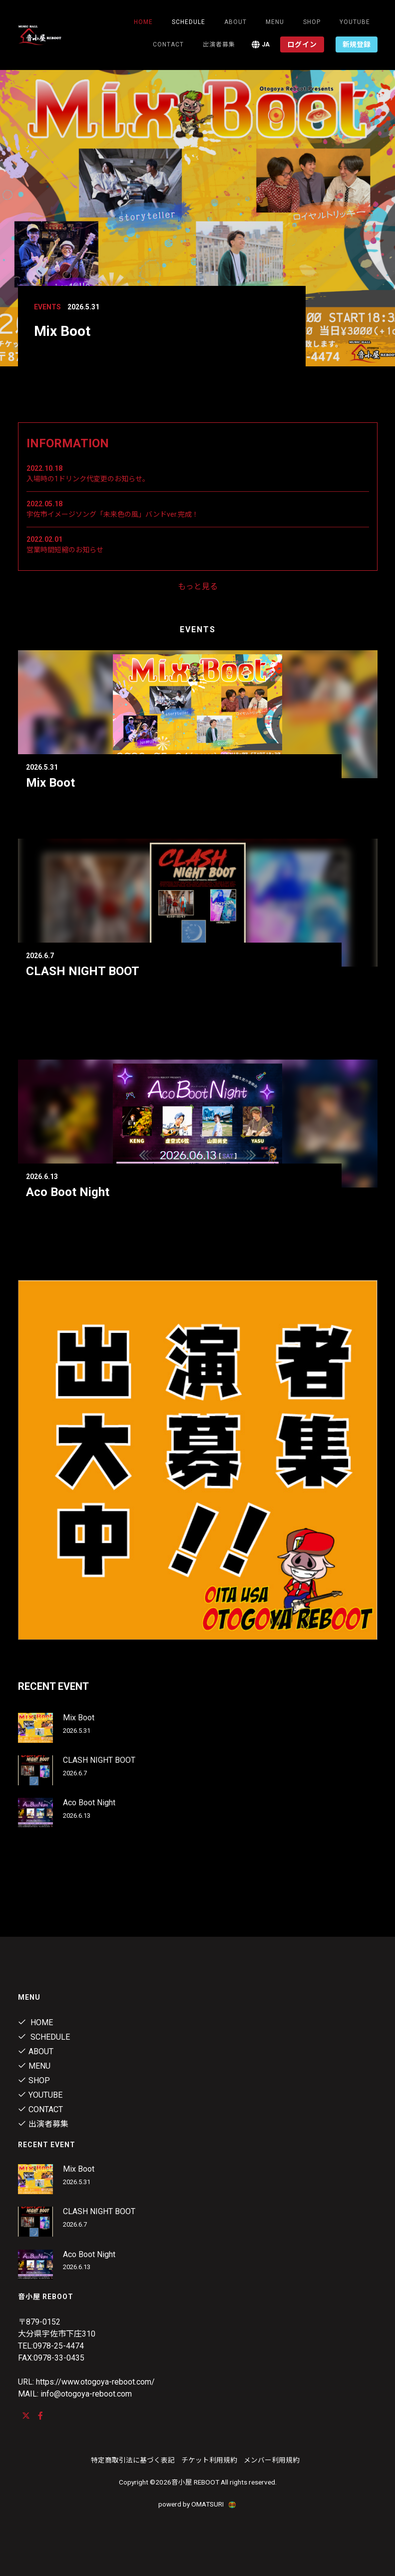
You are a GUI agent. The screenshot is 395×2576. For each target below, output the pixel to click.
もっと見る (198, 586)
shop (312, 21)
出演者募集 (219, 44)
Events (47, 307)
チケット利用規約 (209, 2460)
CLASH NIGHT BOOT (82, 971)
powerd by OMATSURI (197, 2504)
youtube (355, 21)
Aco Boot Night (67, 1192)
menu (275, 21)
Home (143, 21)
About (235, 21)
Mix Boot (50, 783)
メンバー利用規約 (272, 2460)
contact (168, 44)
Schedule (44, 2037)
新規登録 (357, 44)
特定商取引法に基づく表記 (133, 2460)
